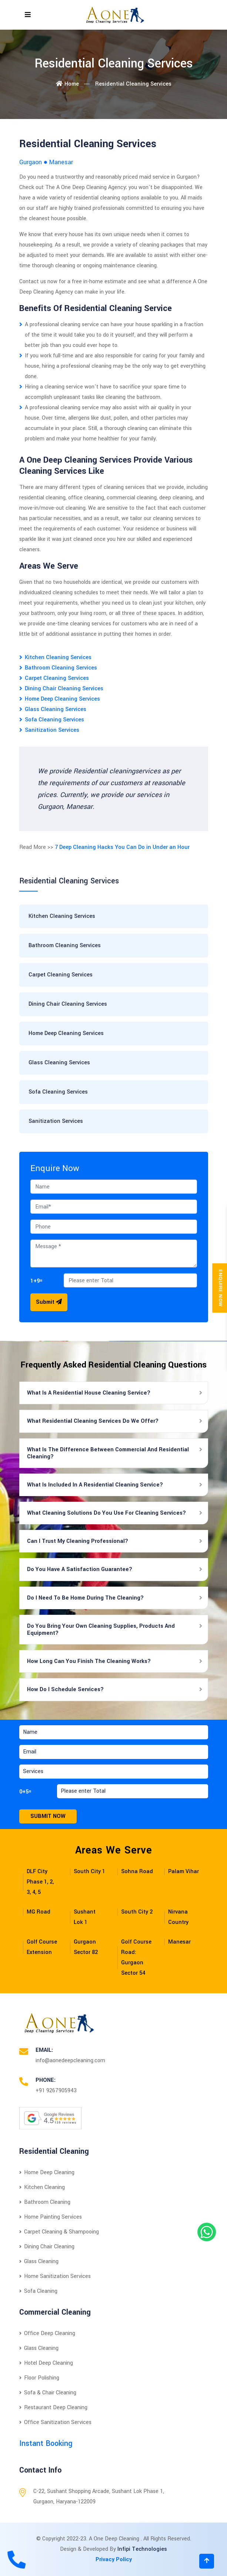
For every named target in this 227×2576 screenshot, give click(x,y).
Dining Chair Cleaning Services (64, 688)
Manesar (179, 1942)
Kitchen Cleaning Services (58, 657)
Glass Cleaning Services (55, 709)
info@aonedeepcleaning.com (70, 2060)
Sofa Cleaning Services (54, 720)
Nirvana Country (178, 1917)
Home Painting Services (50, 2217)
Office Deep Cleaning (47, 2333)
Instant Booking (46, 2443)
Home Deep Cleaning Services (62, 699)
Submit (49, 1302)
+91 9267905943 (56, 2090)
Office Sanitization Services (55, 2422)
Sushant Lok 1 (85, 1917)
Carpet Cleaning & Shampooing (59, 2232)
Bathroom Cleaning (44, 2202)
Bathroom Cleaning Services (61, 668)
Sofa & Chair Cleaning (47, 2393)
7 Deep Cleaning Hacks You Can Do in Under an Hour (122, 847)
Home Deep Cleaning (46, 2172)
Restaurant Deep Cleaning (53, 2407)
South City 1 (89, 1871)
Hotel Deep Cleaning (46, 2363)
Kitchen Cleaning (42, 2187)
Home (67, 84)
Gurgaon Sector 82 (86, 1947)
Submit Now (48, 1816)
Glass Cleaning (39, 2261)
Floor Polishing (39, 2378)
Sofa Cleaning (38, 2291)
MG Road (38, 1912)
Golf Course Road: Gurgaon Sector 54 (136, 1957)
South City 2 (137, 1912)
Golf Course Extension (42, 1947)
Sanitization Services (52, 730)
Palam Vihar (183, 1871)
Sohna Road (137, 1871)
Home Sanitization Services (55, 2276)
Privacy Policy (114, 2559)
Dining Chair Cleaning (46, 2247)
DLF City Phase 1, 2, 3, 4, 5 (40, 1882)
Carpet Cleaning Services (57, 678)
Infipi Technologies (142, 2549)
